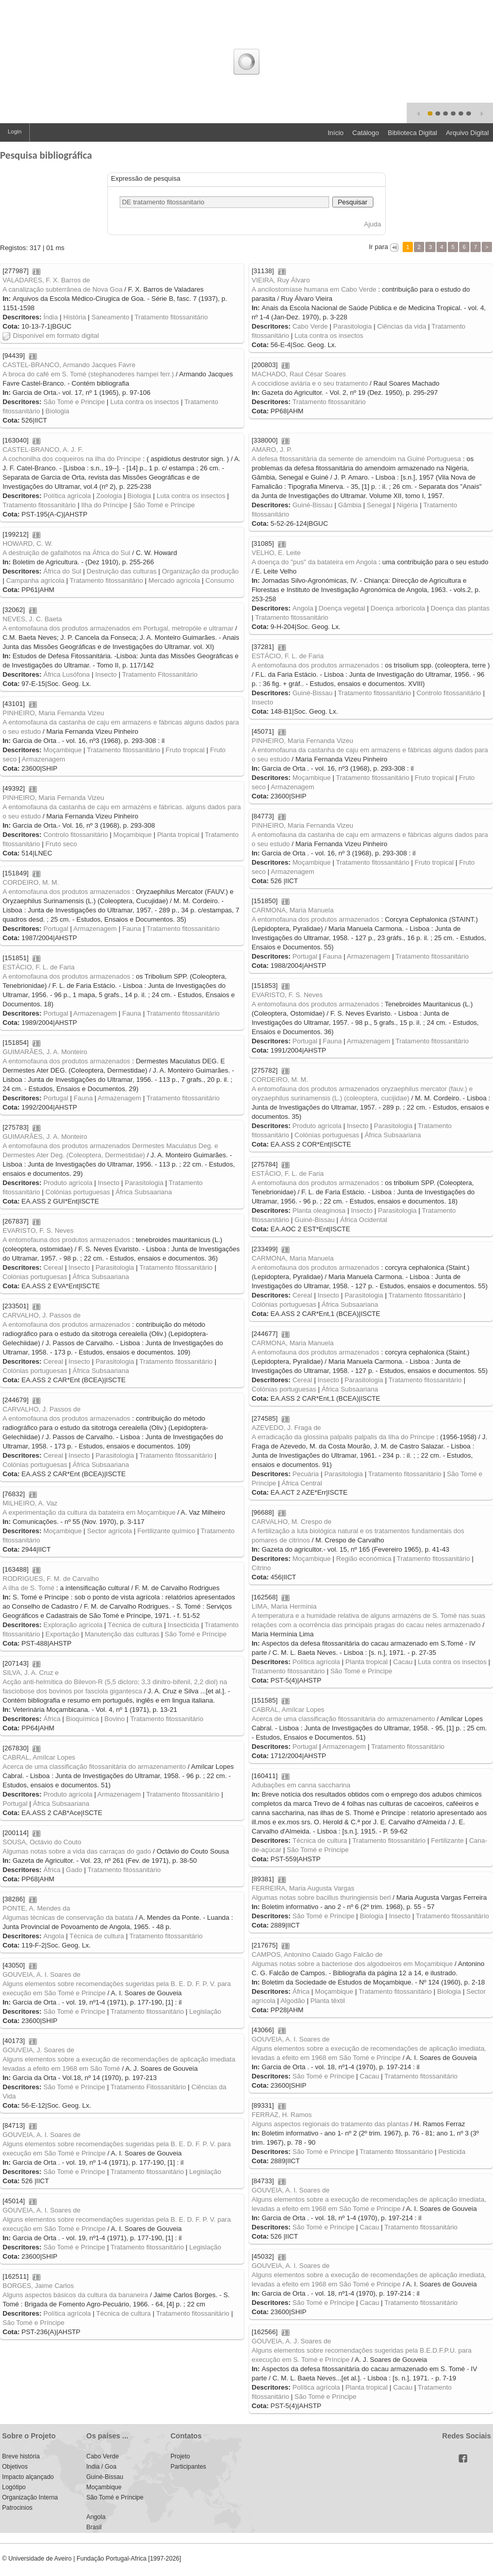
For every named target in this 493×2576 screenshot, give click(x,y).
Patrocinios (17, 2507)
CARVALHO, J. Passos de (42, 1315)
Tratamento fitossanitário (171, 317)
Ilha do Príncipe (104, 505)
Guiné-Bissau (312, 505)
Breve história (21, 2456)
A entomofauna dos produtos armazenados (316, 665)
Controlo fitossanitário (448, 693)
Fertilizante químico (167, 1531)
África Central (301, 1483)
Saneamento (110, 317)
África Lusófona (66, 674)
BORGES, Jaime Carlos (38, 2285)
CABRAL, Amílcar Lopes (288, 1709)
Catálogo (365, 133)
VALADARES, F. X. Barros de (46, 280)
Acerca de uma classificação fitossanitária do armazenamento (343, 1719)
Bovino (114, 1719)
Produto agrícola (316, 1126)
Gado (74, 1870)
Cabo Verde (310, 326)
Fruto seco (61, 844)
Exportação (63, 1634)
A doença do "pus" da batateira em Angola (314, 562)
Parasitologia (352, 326)
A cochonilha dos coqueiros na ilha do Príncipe (72, 459)
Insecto (106, 674)
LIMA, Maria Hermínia (284, 1606)
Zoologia (109, 496)
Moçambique (62, 750)
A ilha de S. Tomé (28, 1588)
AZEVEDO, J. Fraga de (286, 1428)
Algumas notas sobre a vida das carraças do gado (77, 1851)
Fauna (131, 928)
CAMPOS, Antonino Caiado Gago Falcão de (317, 1954)
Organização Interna (30, 2497)
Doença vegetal (342, 608)
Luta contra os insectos (329, 335)
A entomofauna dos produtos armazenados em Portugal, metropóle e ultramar (118, 628)
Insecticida (183, 1625)
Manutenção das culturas (122, 1634)
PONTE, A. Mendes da (36, 1908)
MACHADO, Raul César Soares (299, 374)
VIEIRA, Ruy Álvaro (281, 280)
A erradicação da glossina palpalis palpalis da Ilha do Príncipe (343, 1437)
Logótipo (14, 2487)
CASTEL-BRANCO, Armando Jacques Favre (69, 365)
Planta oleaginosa (318, 1210)
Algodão (292, 2001)
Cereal (53, 1267)
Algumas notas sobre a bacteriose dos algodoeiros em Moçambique (352, 1964)
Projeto (180, 2456)
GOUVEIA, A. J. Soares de (291, 2341)
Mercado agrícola (174, 580)
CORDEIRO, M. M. (31, 882)
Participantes (188, 2466)
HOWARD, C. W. (28, 543)
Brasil (94, 2527)
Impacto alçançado (28, 2476)
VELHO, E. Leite (276, 553)
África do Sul (62, 571)
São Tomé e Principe (74, 402)
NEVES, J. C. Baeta (32, 619)
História (74, 317)
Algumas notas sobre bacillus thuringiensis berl (321, 1897)
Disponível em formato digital (51, 335)
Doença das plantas (459, 608)
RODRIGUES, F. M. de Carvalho (51, 1578)
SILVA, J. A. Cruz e (31, 1672)
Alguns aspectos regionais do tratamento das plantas (330, 2124)
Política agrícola (67, 496)
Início (336, 133)
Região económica (364, 1558)
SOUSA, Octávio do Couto (42, 1842)
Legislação (205, 2011)
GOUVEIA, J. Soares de (38, 2050)
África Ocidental (363, 1220)
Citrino (261, 1568)
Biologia (57, 411)
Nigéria (407, 505)
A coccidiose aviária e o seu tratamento (310, 383)
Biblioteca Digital (412, 133)
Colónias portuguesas (327, 1135)
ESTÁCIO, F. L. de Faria (288, 656)
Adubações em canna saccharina (301, 1785)
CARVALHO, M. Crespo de (292, 1521)
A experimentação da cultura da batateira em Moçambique (89, 1512)
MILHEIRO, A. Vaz (30, 1503)
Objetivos (15, 2466)
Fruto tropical (185, 750)
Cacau (403, 1662)
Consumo (219, 580)
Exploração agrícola (72, 1625)
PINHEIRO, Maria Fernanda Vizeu (53, 713)
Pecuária (305, 1474)
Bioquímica (82, 1719)
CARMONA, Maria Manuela (293, 910)
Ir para (378, 247)
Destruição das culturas (122, 571)
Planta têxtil (327, 2001)
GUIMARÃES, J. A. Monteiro (45, 1052)
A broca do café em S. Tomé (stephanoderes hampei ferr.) (88, 374)
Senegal (379, 505)
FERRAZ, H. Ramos (282, 2115)
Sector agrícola (109, 1531)
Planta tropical (178, 834)
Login (15, 131)
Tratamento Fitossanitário (160, 674)
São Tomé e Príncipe (164, 505)
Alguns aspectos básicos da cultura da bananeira (75, 2295)
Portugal (55, 928)
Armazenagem (43, 759)
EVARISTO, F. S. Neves (287, 995)
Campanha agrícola (35, 580)
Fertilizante (447, 1840)
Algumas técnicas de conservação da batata (68, 1917)
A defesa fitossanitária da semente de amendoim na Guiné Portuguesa (356, 459)
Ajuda (372, 224)
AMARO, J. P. (272, 449)
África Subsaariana (393, 1135)
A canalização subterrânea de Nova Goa (62, 289)
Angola (302, 608)
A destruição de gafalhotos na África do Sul (66, 553)
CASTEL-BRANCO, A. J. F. (43, 449)
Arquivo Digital (467, 133)
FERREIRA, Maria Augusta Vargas (303, 1888)
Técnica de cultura (135, 1625)
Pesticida (452, 2151)
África (51, 1719)
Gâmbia (350, 505)
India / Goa (101, 2466)
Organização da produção (200, 571)
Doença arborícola (398, 608)
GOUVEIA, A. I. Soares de (42, 1974)
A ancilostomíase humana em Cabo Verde (314, 289)
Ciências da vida (401, 326)
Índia (50, 317)
